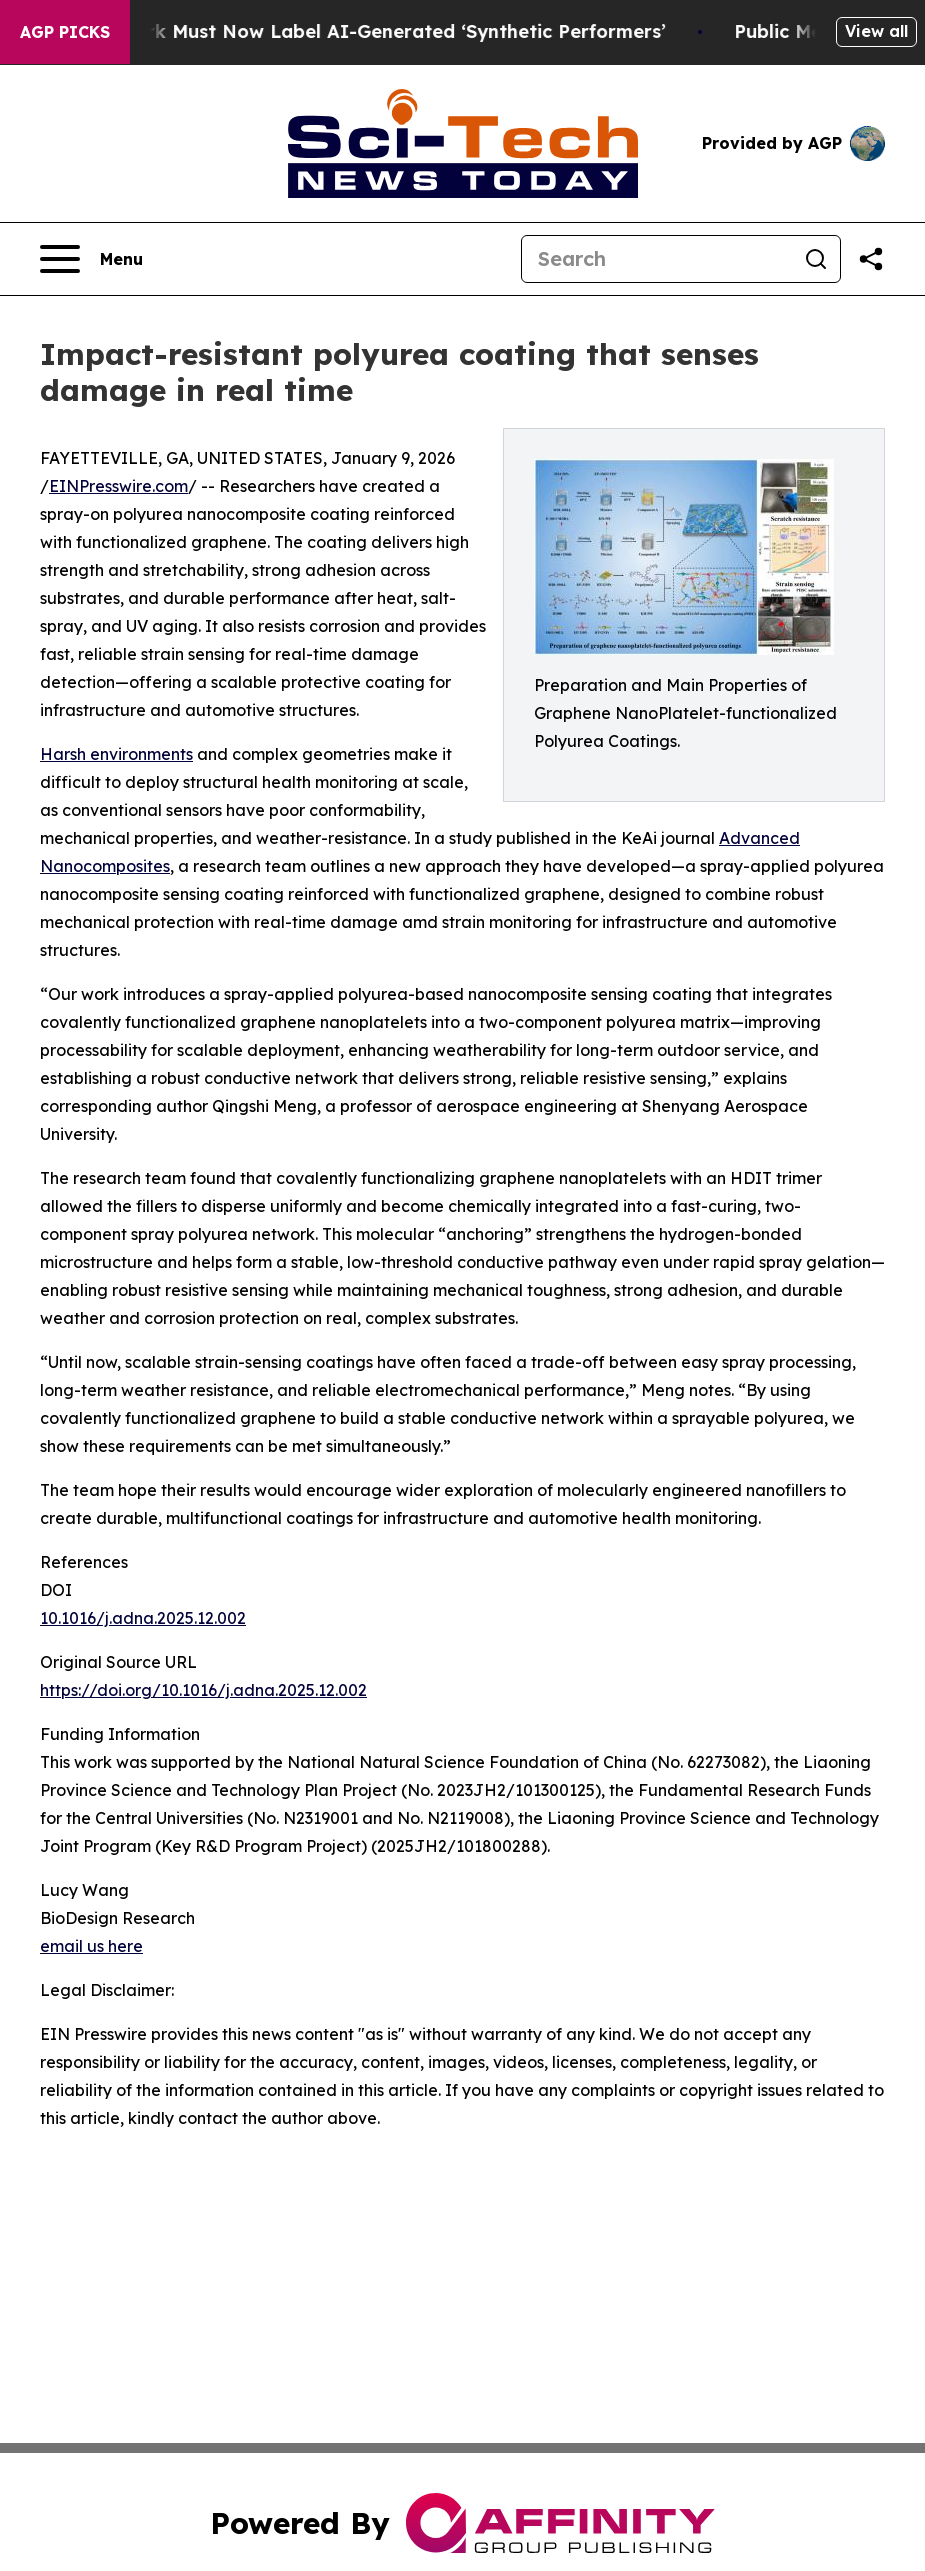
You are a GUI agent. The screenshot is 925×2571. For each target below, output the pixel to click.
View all (876, 31)
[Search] (657, 259)
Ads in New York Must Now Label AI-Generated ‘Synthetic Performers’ (360, 31)
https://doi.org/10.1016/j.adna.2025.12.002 (203, 1690)
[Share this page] (871, 259)
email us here (91, 1946)
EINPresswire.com (118, 486)
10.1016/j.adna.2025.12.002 (143, 1618)
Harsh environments (116, 754)
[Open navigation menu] (91, 259)
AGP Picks (65, 32)
